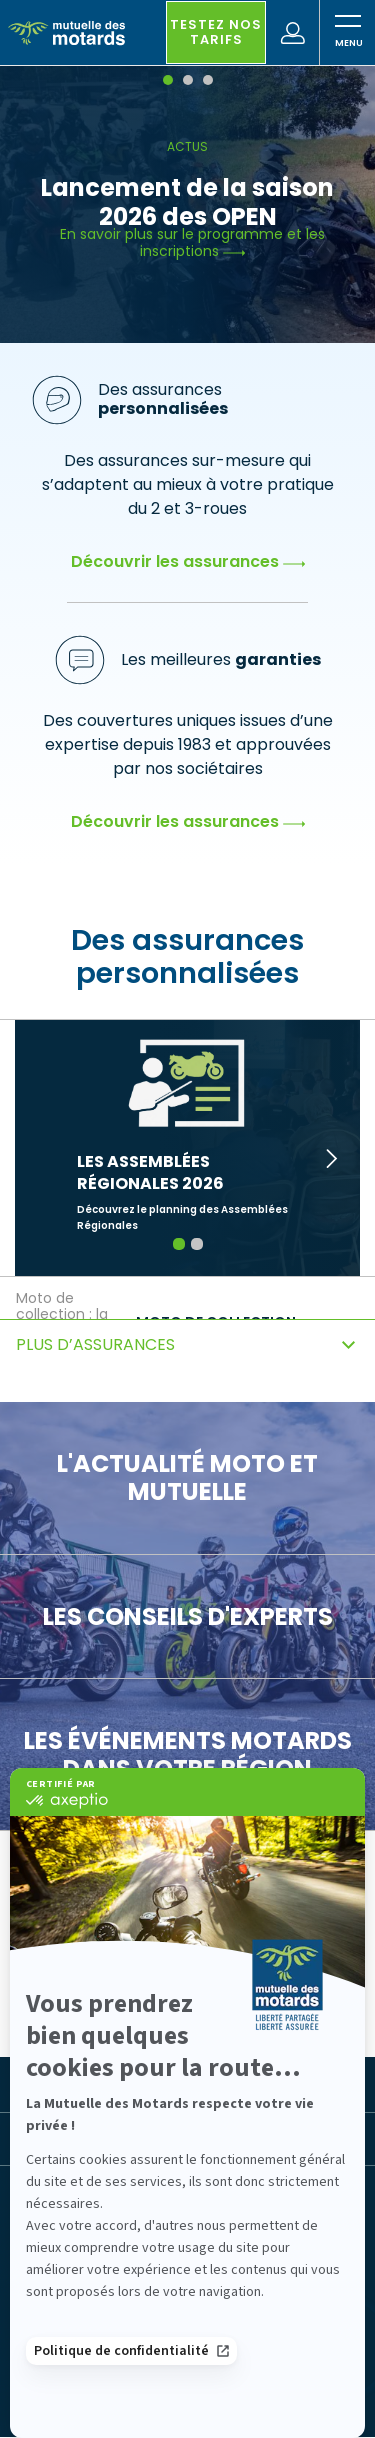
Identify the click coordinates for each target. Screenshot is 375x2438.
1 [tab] (178, 1244)
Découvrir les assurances (188, 561)
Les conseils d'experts (188, 1616)
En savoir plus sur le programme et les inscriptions (192, 243)
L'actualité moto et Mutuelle (187, 1477)
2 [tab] (196, 1244)
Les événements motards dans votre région (188, 1754)
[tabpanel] (187, 206)
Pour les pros (224, 1997)
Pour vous (77, 1997)
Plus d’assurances (95, 1344)
